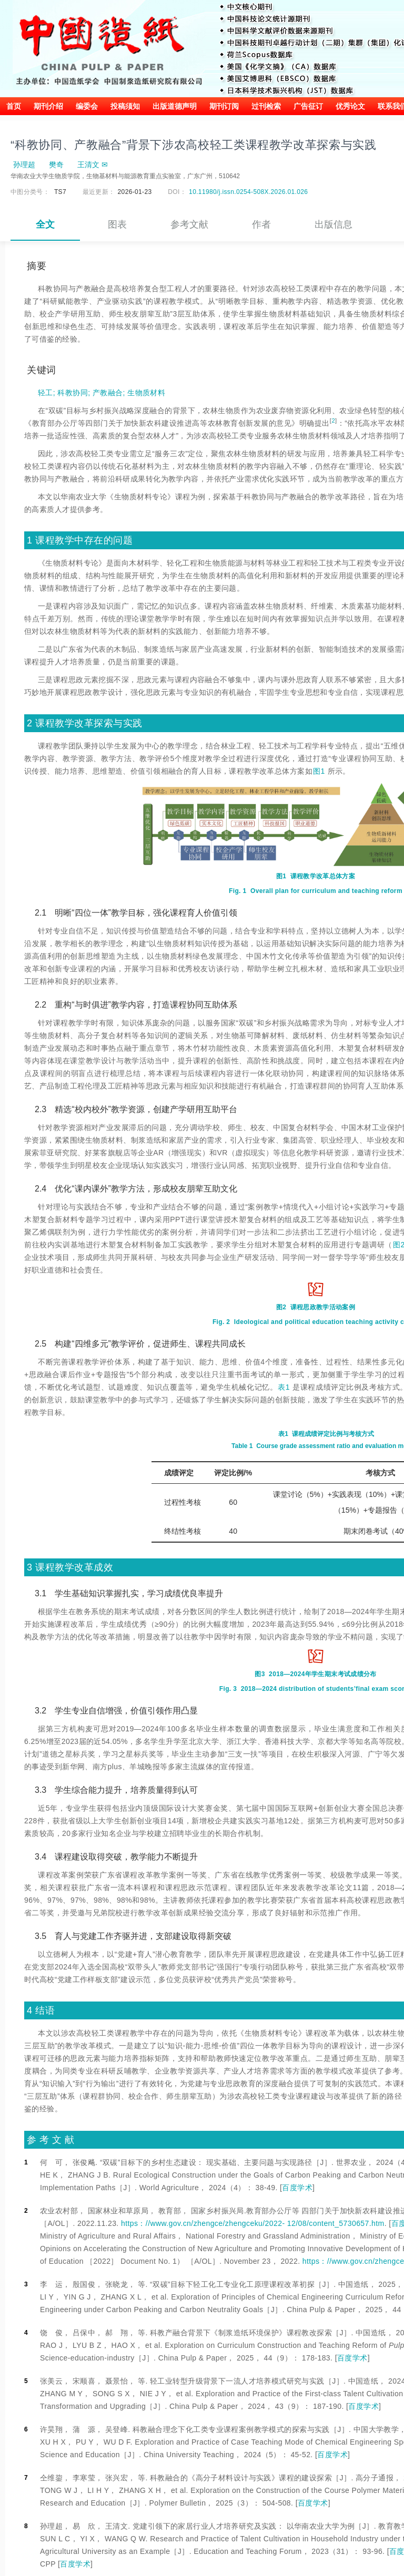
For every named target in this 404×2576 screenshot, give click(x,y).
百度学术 (297, 2187)
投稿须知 (125, 106)
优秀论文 (350, 106)
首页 (13, 106)
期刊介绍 (48, 106)
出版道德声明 (175, 106)
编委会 (87, 106)
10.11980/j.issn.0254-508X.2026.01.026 (248, 192)
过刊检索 (266, 106)
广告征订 (308, 106)
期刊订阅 (224, 106)
